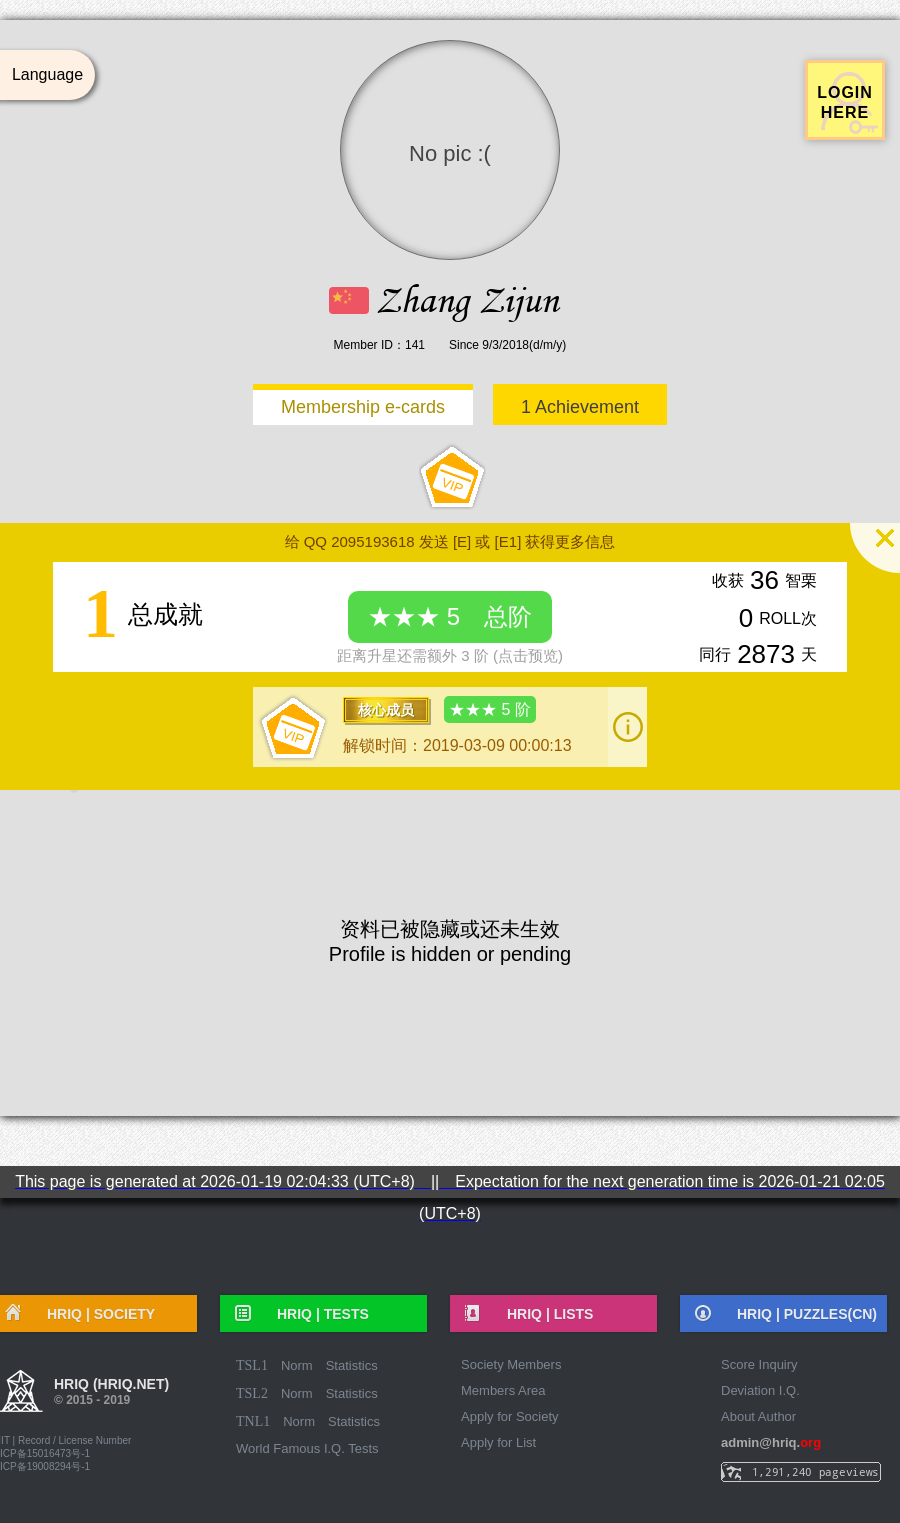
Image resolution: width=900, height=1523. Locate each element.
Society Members (511, 1364)
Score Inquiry (759, 1364)
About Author (758, 1416)
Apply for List (498, 1442)
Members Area (503, 1390)
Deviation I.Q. (760, 1390)
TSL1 (252, 1365)
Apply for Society (510, 1416)
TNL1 (253, 1421)
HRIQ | (316, 1314)
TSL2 (252, 1393)
